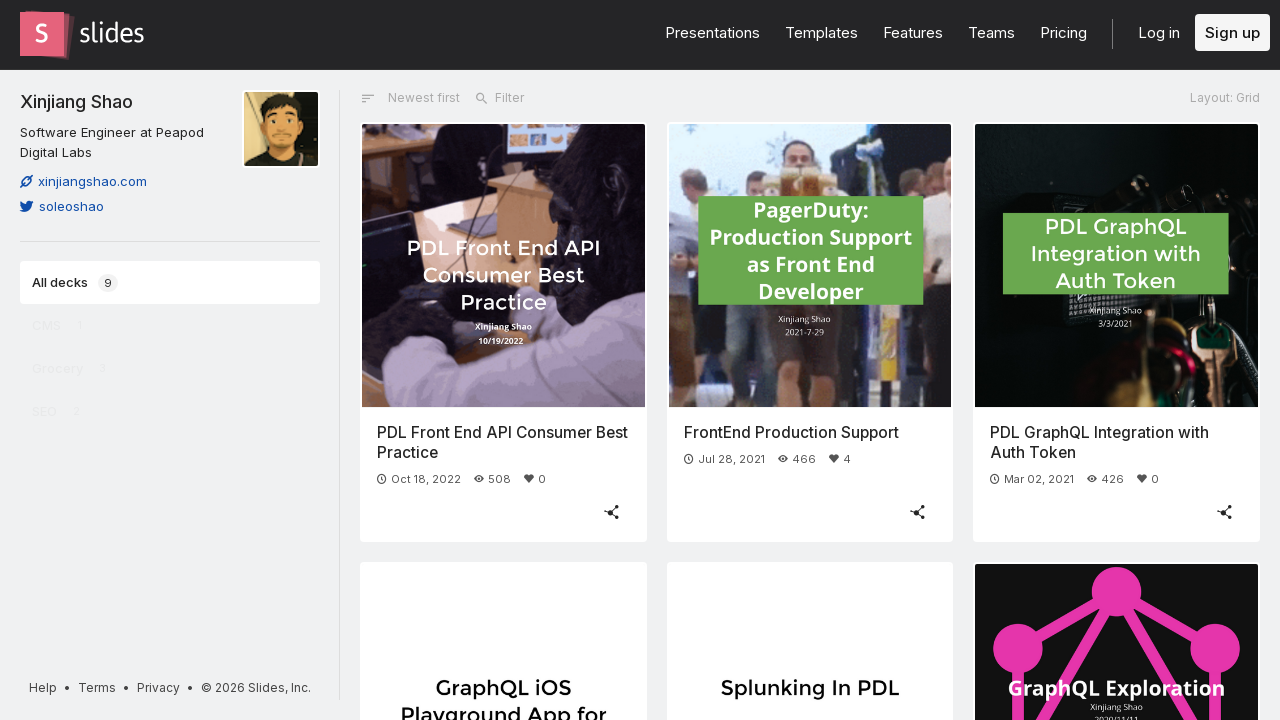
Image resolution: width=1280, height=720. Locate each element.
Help (43, 687)
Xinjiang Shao (76, 101)
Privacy (158, 687)
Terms (97, 687)
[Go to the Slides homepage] (42, 34)
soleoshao (62, 206)
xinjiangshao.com (83, 181)
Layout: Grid (1225, 97)
